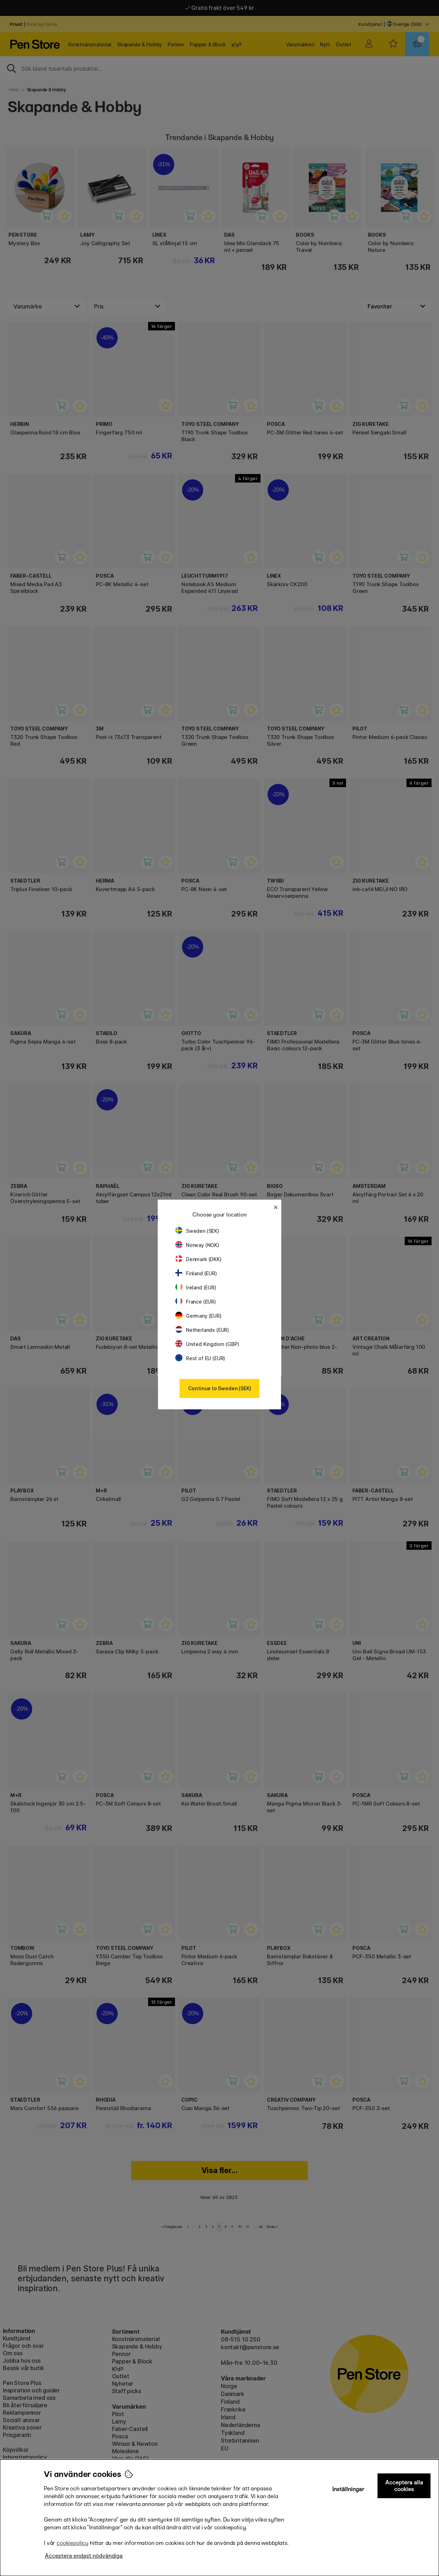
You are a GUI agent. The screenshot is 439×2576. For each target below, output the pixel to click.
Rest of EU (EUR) (200, 1358)
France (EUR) (195, 1302)
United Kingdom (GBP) (207, 1344)
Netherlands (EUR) (202, 1330)
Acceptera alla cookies (404, 2486)
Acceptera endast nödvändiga (84, 2555)
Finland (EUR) (196, 1273)
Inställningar (348, 2489)
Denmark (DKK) (198, 1259)
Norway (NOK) (197, 1245)
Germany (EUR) (198, 1316)
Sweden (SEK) (197, 1231)
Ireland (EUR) (195, 1287)
